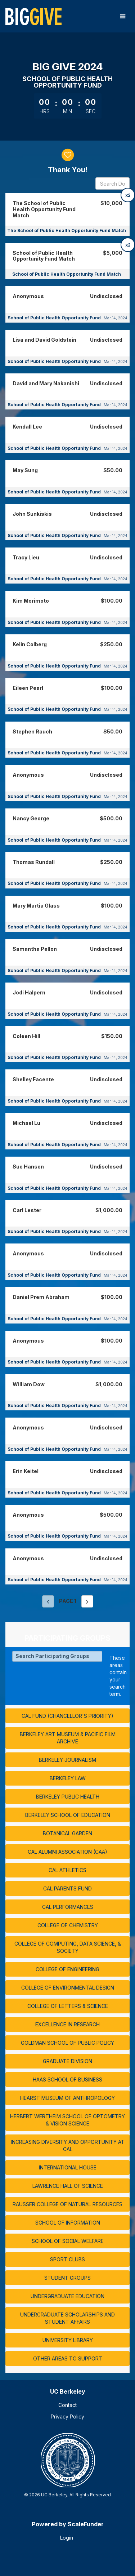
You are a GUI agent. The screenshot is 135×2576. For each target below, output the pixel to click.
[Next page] (87, 1601)
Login (66, 2538)
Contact (67, 2405)
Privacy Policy (67, 2416)
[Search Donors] (112, 183)
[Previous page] (48, 1601)
